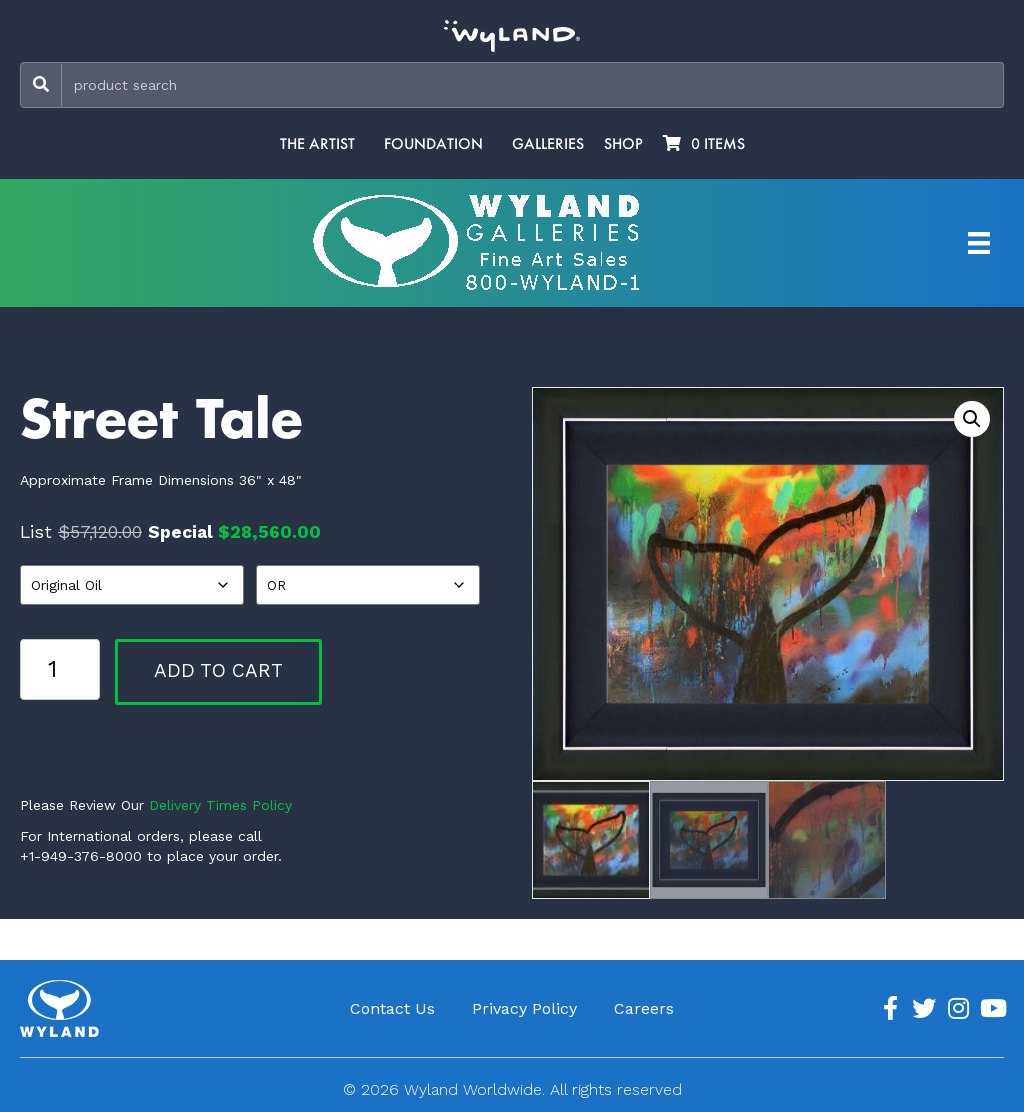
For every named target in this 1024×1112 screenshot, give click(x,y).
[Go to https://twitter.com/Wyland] (924, 1009)
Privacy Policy (524, 1008)
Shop (623, 144)
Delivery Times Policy (220, 805)
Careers (644, 1008)
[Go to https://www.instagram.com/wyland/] (958, 1009)
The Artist (317, 144)
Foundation (433, 144)
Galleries (548, 144)
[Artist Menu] (979, 243)
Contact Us (392, 1008)
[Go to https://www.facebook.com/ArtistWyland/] (890, 1009)
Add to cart (218, 670)
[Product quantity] (60, 669)
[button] (972, 419)
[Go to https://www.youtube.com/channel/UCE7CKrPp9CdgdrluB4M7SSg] (992, 1009)
